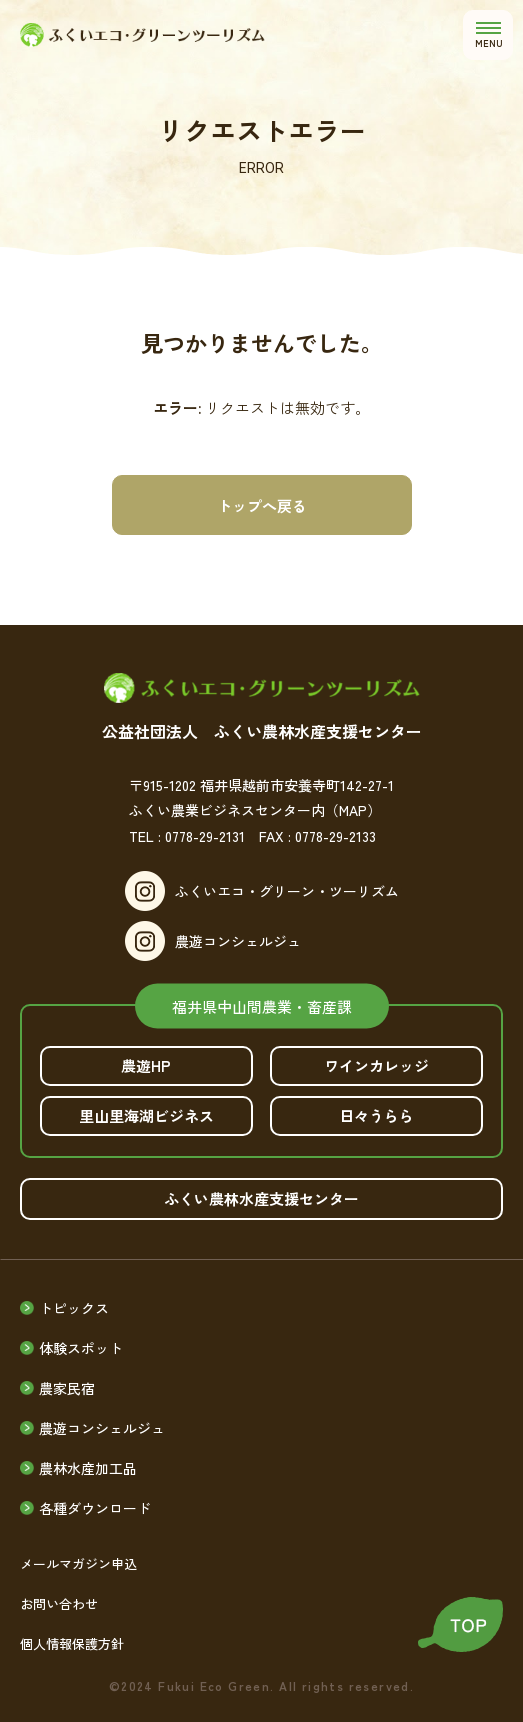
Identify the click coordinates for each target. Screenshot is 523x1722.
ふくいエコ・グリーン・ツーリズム (287, 891)
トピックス (74, 1308)
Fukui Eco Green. (216, 1686)
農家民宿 (67, 1388)
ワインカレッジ (376, 1065)
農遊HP (146, 1065)
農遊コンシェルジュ (238, 941)
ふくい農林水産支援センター (261, 1198)
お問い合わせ (59, 1603)
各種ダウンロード (95, 1508)
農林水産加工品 (88, 1468)
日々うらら (376, 1115)
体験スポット (81, 1348)
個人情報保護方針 (72, 1643)
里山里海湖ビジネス (146, 1115)
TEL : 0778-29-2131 (187, 836)
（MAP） (353, 810)
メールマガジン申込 (78, 1563)
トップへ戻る (262, 505)
